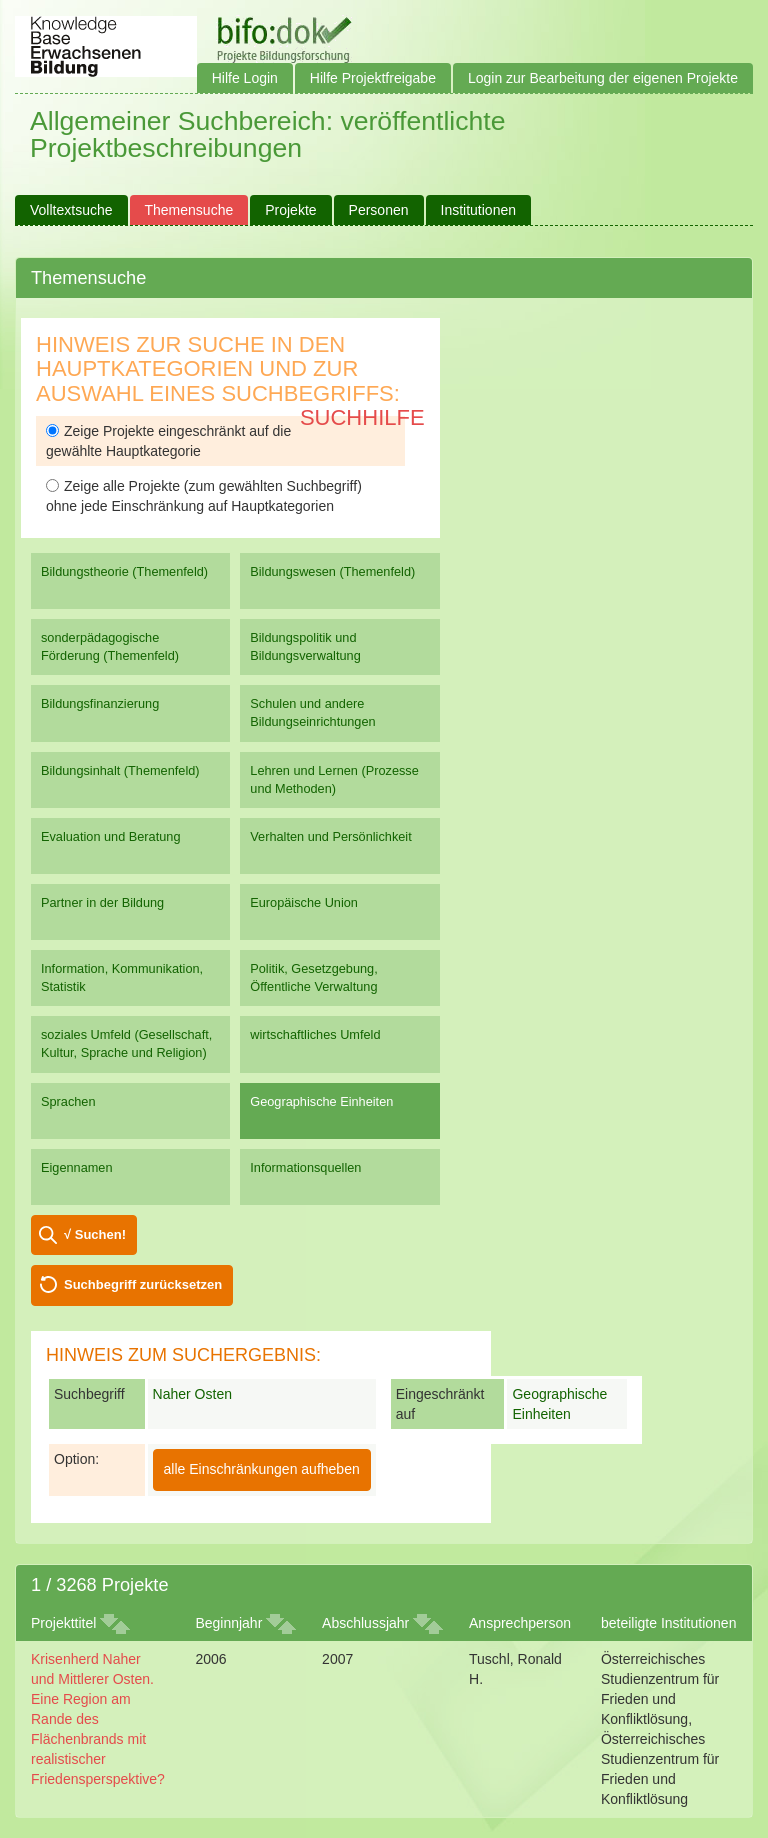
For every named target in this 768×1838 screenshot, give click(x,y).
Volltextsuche (71, 210)
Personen (379, 210)
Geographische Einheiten (321, 1101)
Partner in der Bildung (102, 902)
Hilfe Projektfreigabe (373, 78)
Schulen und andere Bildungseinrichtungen (312, 712)
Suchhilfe (362, 417)
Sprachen (68, 1101)
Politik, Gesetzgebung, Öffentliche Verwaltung (313, 977)
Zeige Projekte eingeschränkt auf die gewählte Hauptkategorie (168, 441)
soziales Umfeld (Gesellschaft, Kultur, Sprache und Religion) (126, 1043)
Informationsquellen (305, 1167)
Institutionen (479, 210)
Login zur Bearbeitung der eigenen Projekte (603, 78)
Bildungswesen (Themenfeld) (332, 571)
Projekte (290, 210)
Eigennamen (77, 1167)
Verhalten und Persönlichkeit (330, 836)
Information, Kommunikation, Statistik (122, 977)
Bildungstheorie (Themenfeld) (124, 571)
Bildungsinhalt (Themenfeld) (120, 770)
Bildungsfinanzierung (100, 703)
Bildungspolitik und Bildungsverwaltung (305, 646)
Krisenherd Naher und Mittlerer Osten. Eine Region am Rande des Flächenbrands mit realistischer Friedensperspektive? (98, 1719)
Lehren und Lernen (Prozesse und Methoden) (334, 779)
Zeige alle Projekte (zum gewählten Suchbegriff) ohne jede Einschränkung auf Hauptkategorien (204, 496)
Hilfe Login (245, 78)
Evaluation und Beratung (110, 836)
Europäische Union (304, 902)
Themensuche (189, 210)
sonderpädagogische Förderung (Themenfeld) (110, 646)
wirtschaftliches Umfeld (315, 1034)
